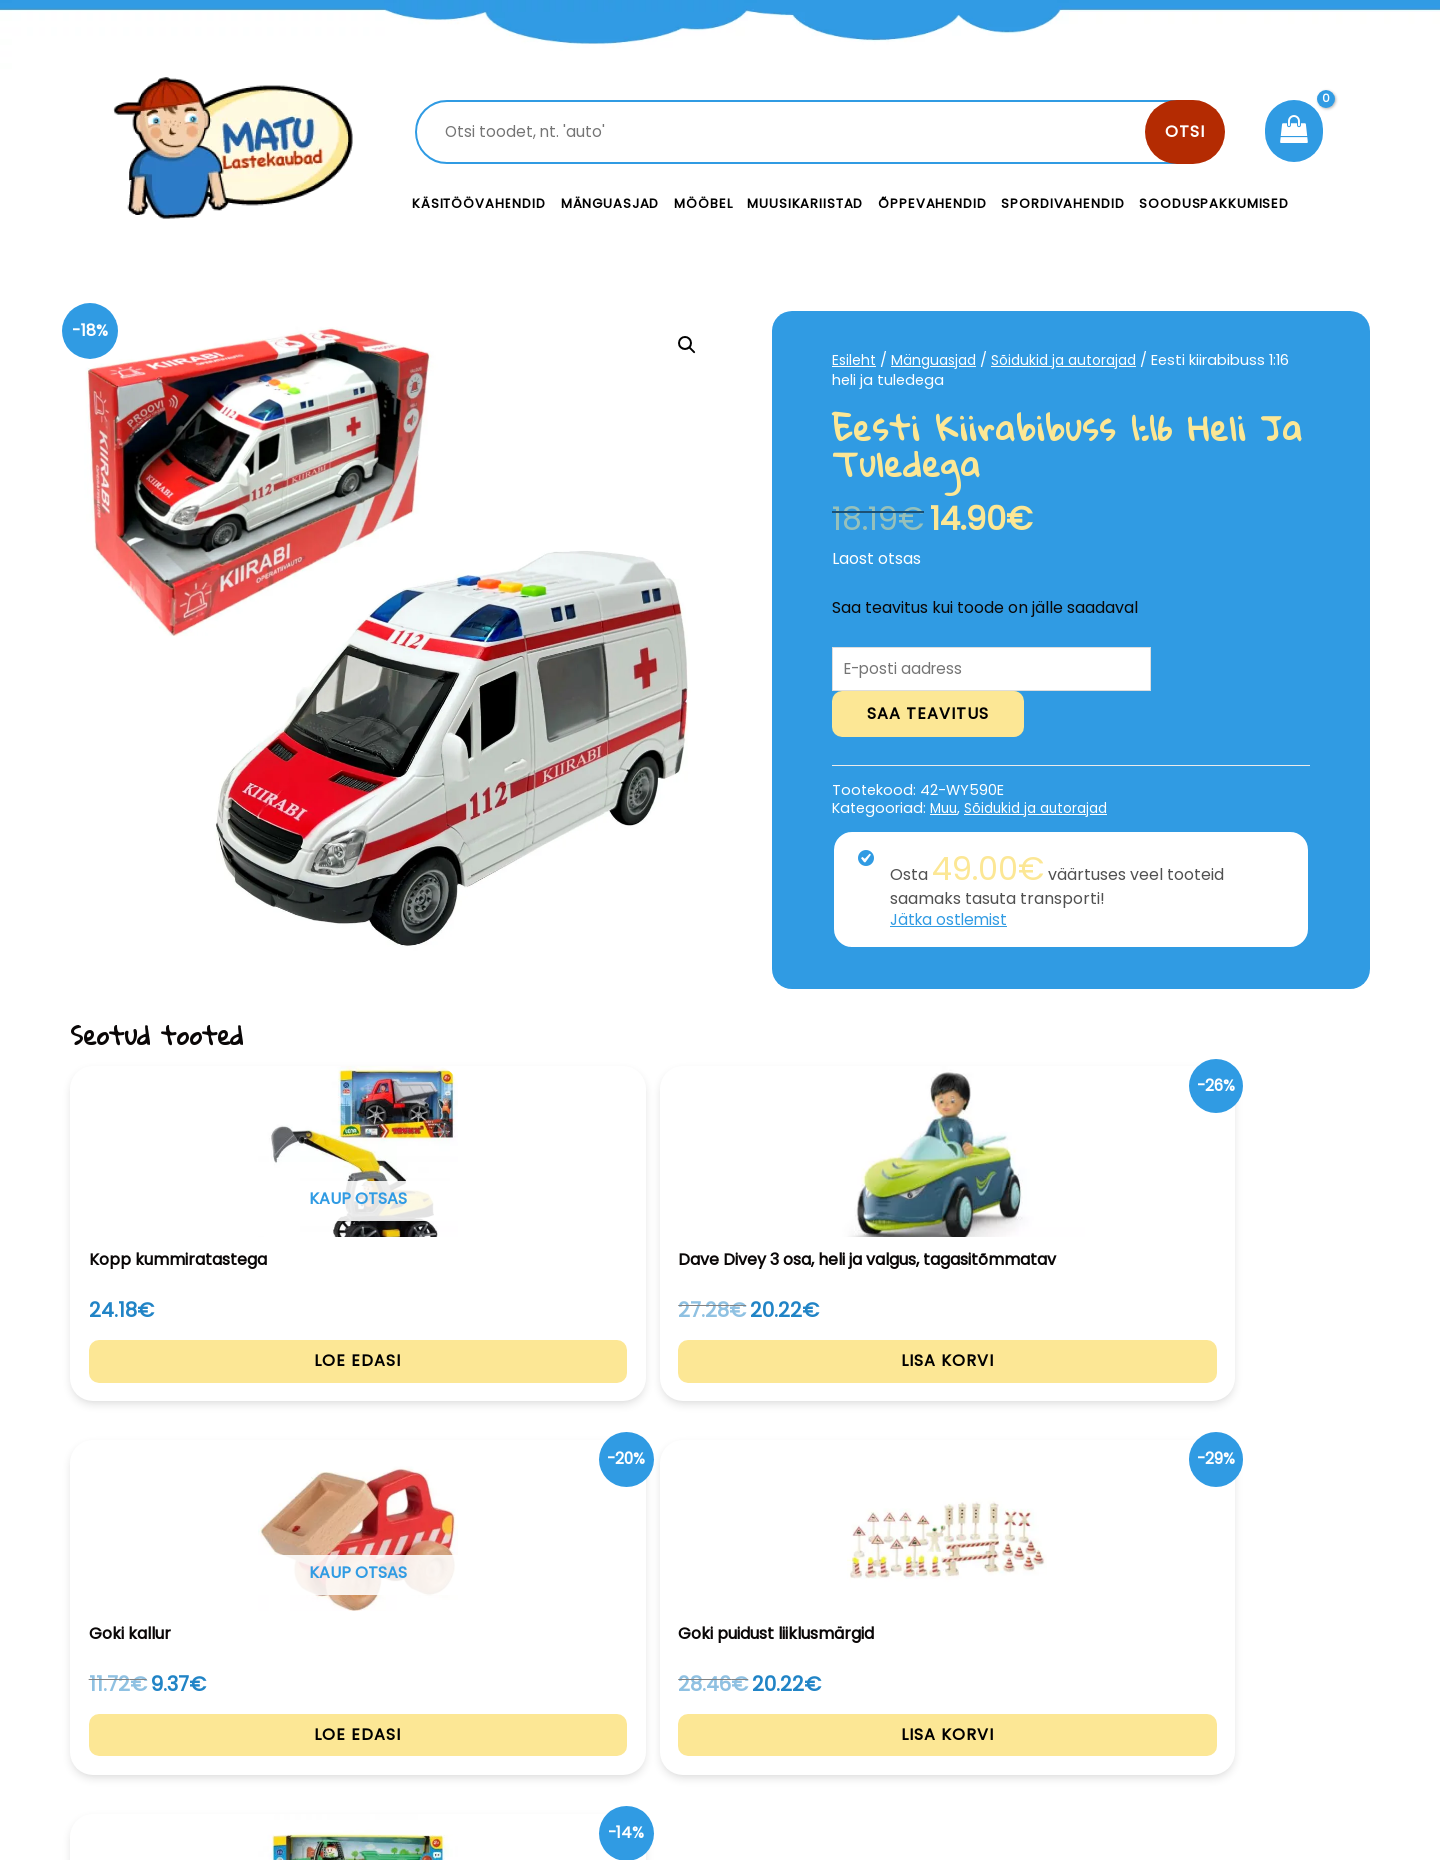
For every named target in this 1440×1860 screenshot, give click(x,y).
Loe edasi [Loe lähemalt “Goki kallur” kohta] (720, 1396)
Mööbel (703, 203)
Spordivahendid (1062, 203)
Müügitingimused (1199, 1722)
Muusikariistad (805, 203)
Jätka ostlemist (951, 921)
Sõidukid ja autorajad (1077, 360)
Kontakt (870, 1677)
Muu (945, 811)
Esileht (855, 360)
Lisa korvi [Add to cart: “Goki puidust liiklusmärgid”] (984, 1396)
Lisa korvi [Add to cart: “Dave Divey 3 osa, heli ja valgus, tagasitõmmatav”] (456, 1396)
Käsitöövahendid (479, 203)
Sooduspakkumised (1214, 203)
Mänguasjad (610, 203)
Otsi (1185, 131)
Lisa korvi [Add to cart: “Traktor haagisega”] (1248, 1396)
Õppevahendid (932, 203)
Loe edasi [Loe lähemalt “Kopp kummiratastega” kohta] (192, 1396)
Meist (860, 1722)
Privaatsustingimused (1217, 1677)
